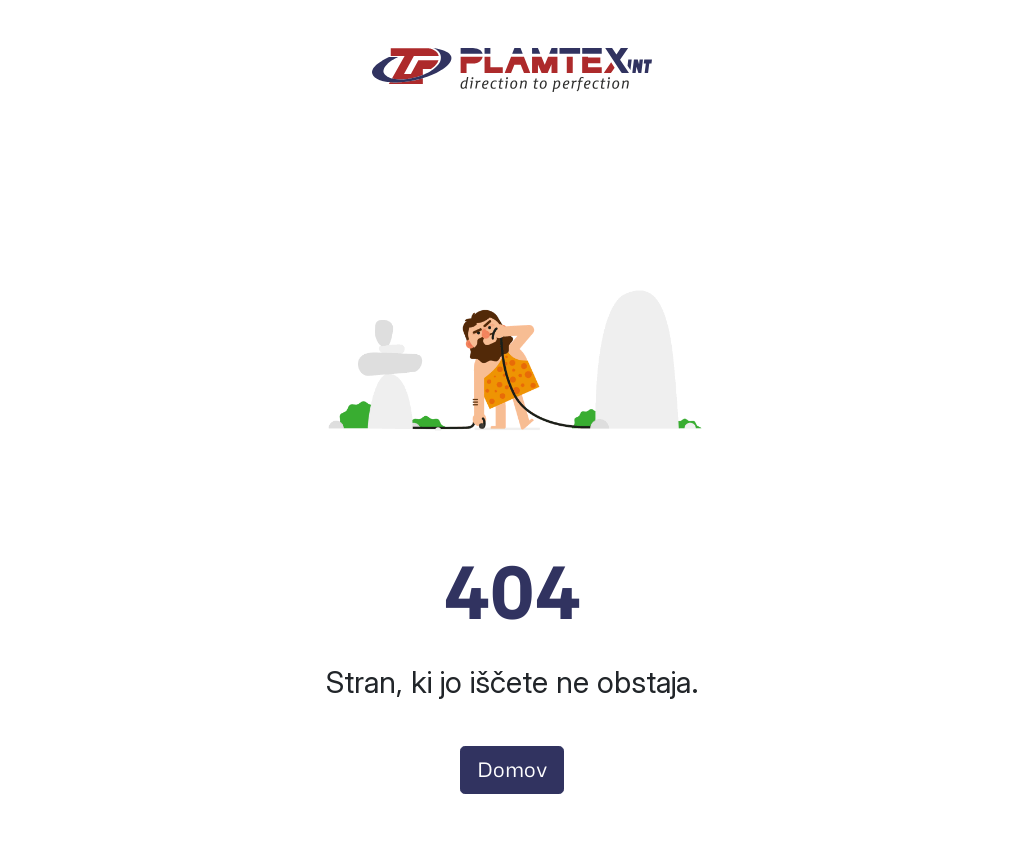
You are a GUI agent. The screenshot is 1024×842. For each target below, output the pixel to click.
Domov (512, 770)
